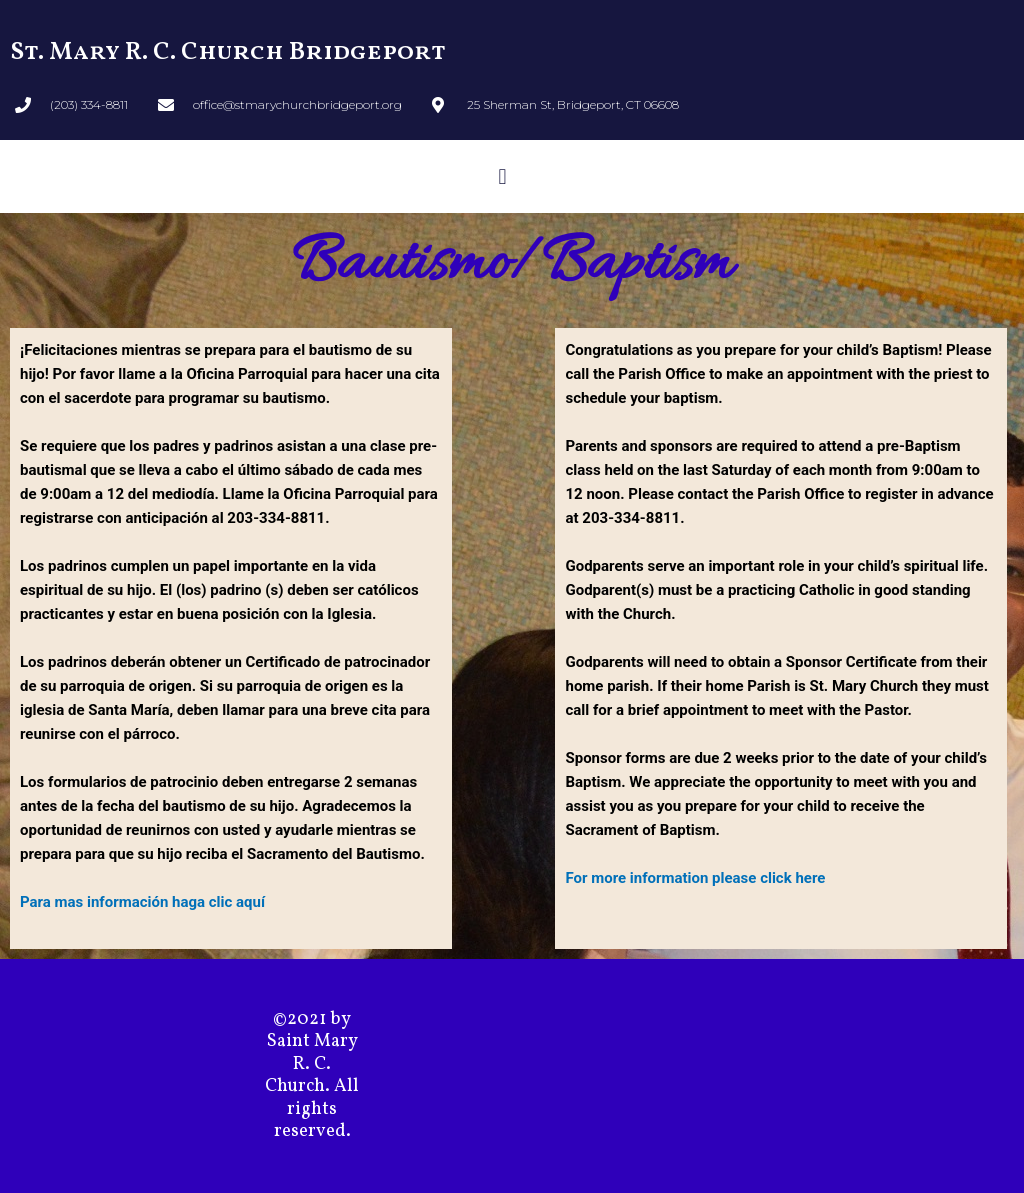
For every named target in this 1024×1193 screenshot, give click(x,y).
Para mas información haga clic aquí (142, 902)
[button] (502, 176)
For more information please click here (695, 878)
